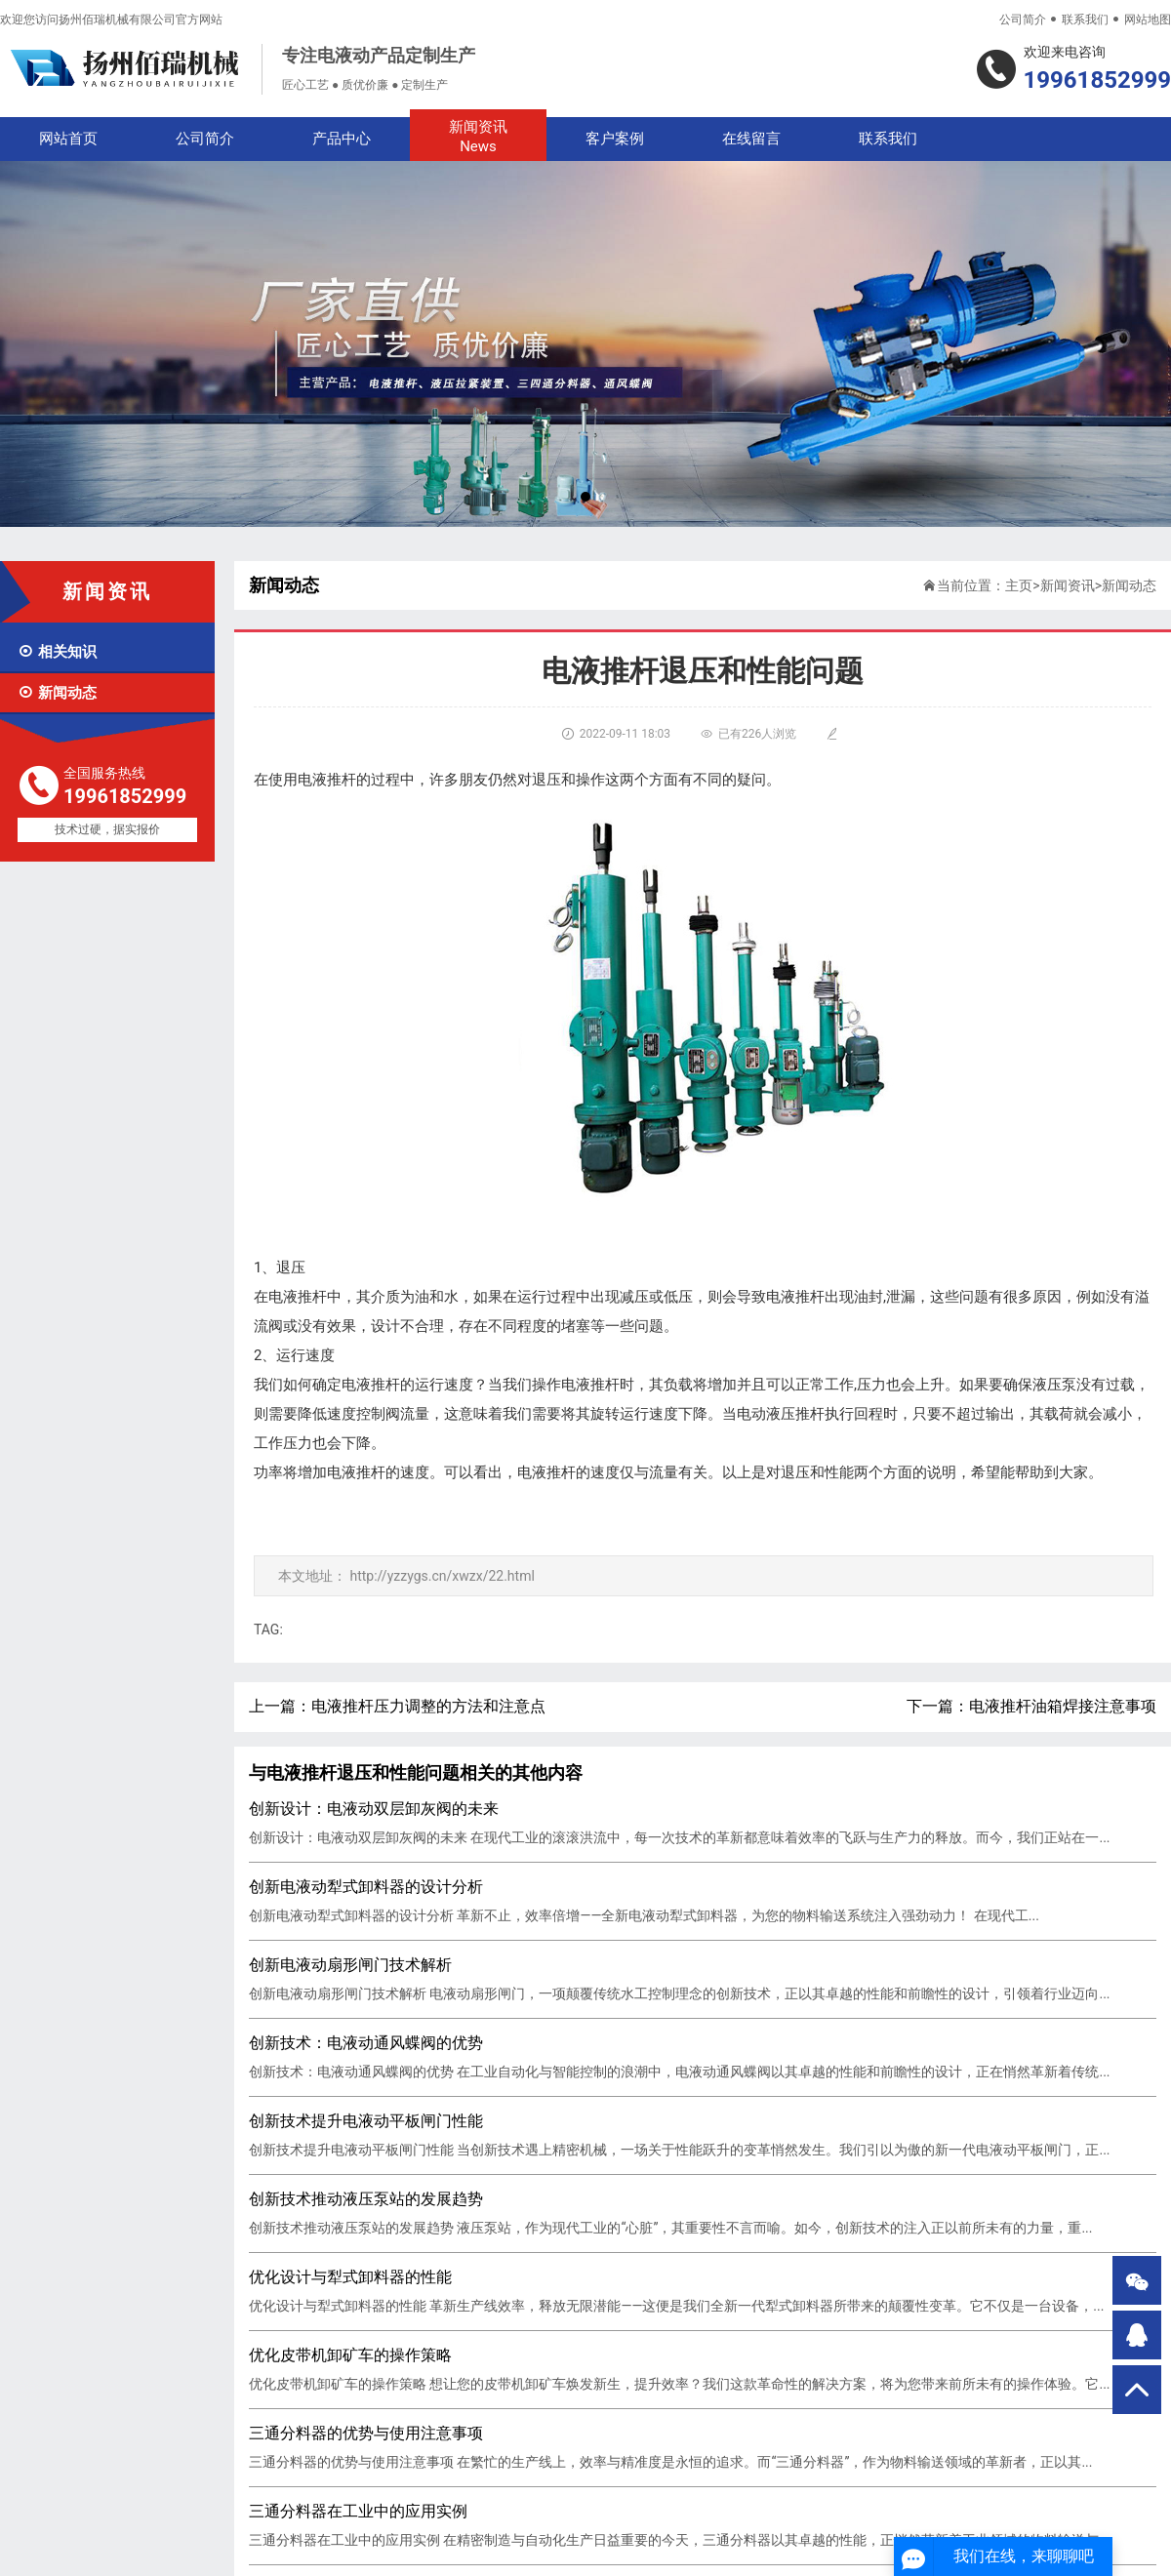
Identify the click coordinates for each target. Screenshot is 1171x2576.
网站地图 (1147, 19)
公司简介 (1022, 19)
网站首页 (68, 138)
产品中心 (341, 138)
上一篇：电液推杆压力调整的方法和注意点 (397, 1706)
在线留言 (751, 138)
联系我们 (1085, 19)
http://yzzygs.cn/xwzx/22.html (441, 1576)
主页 (1018, 585)
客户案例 (615, 138)
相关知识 (57, 651)
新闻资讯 (478, 137)
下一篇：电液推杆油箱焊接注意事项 (1031, 1706)
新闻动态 (57, 692)
